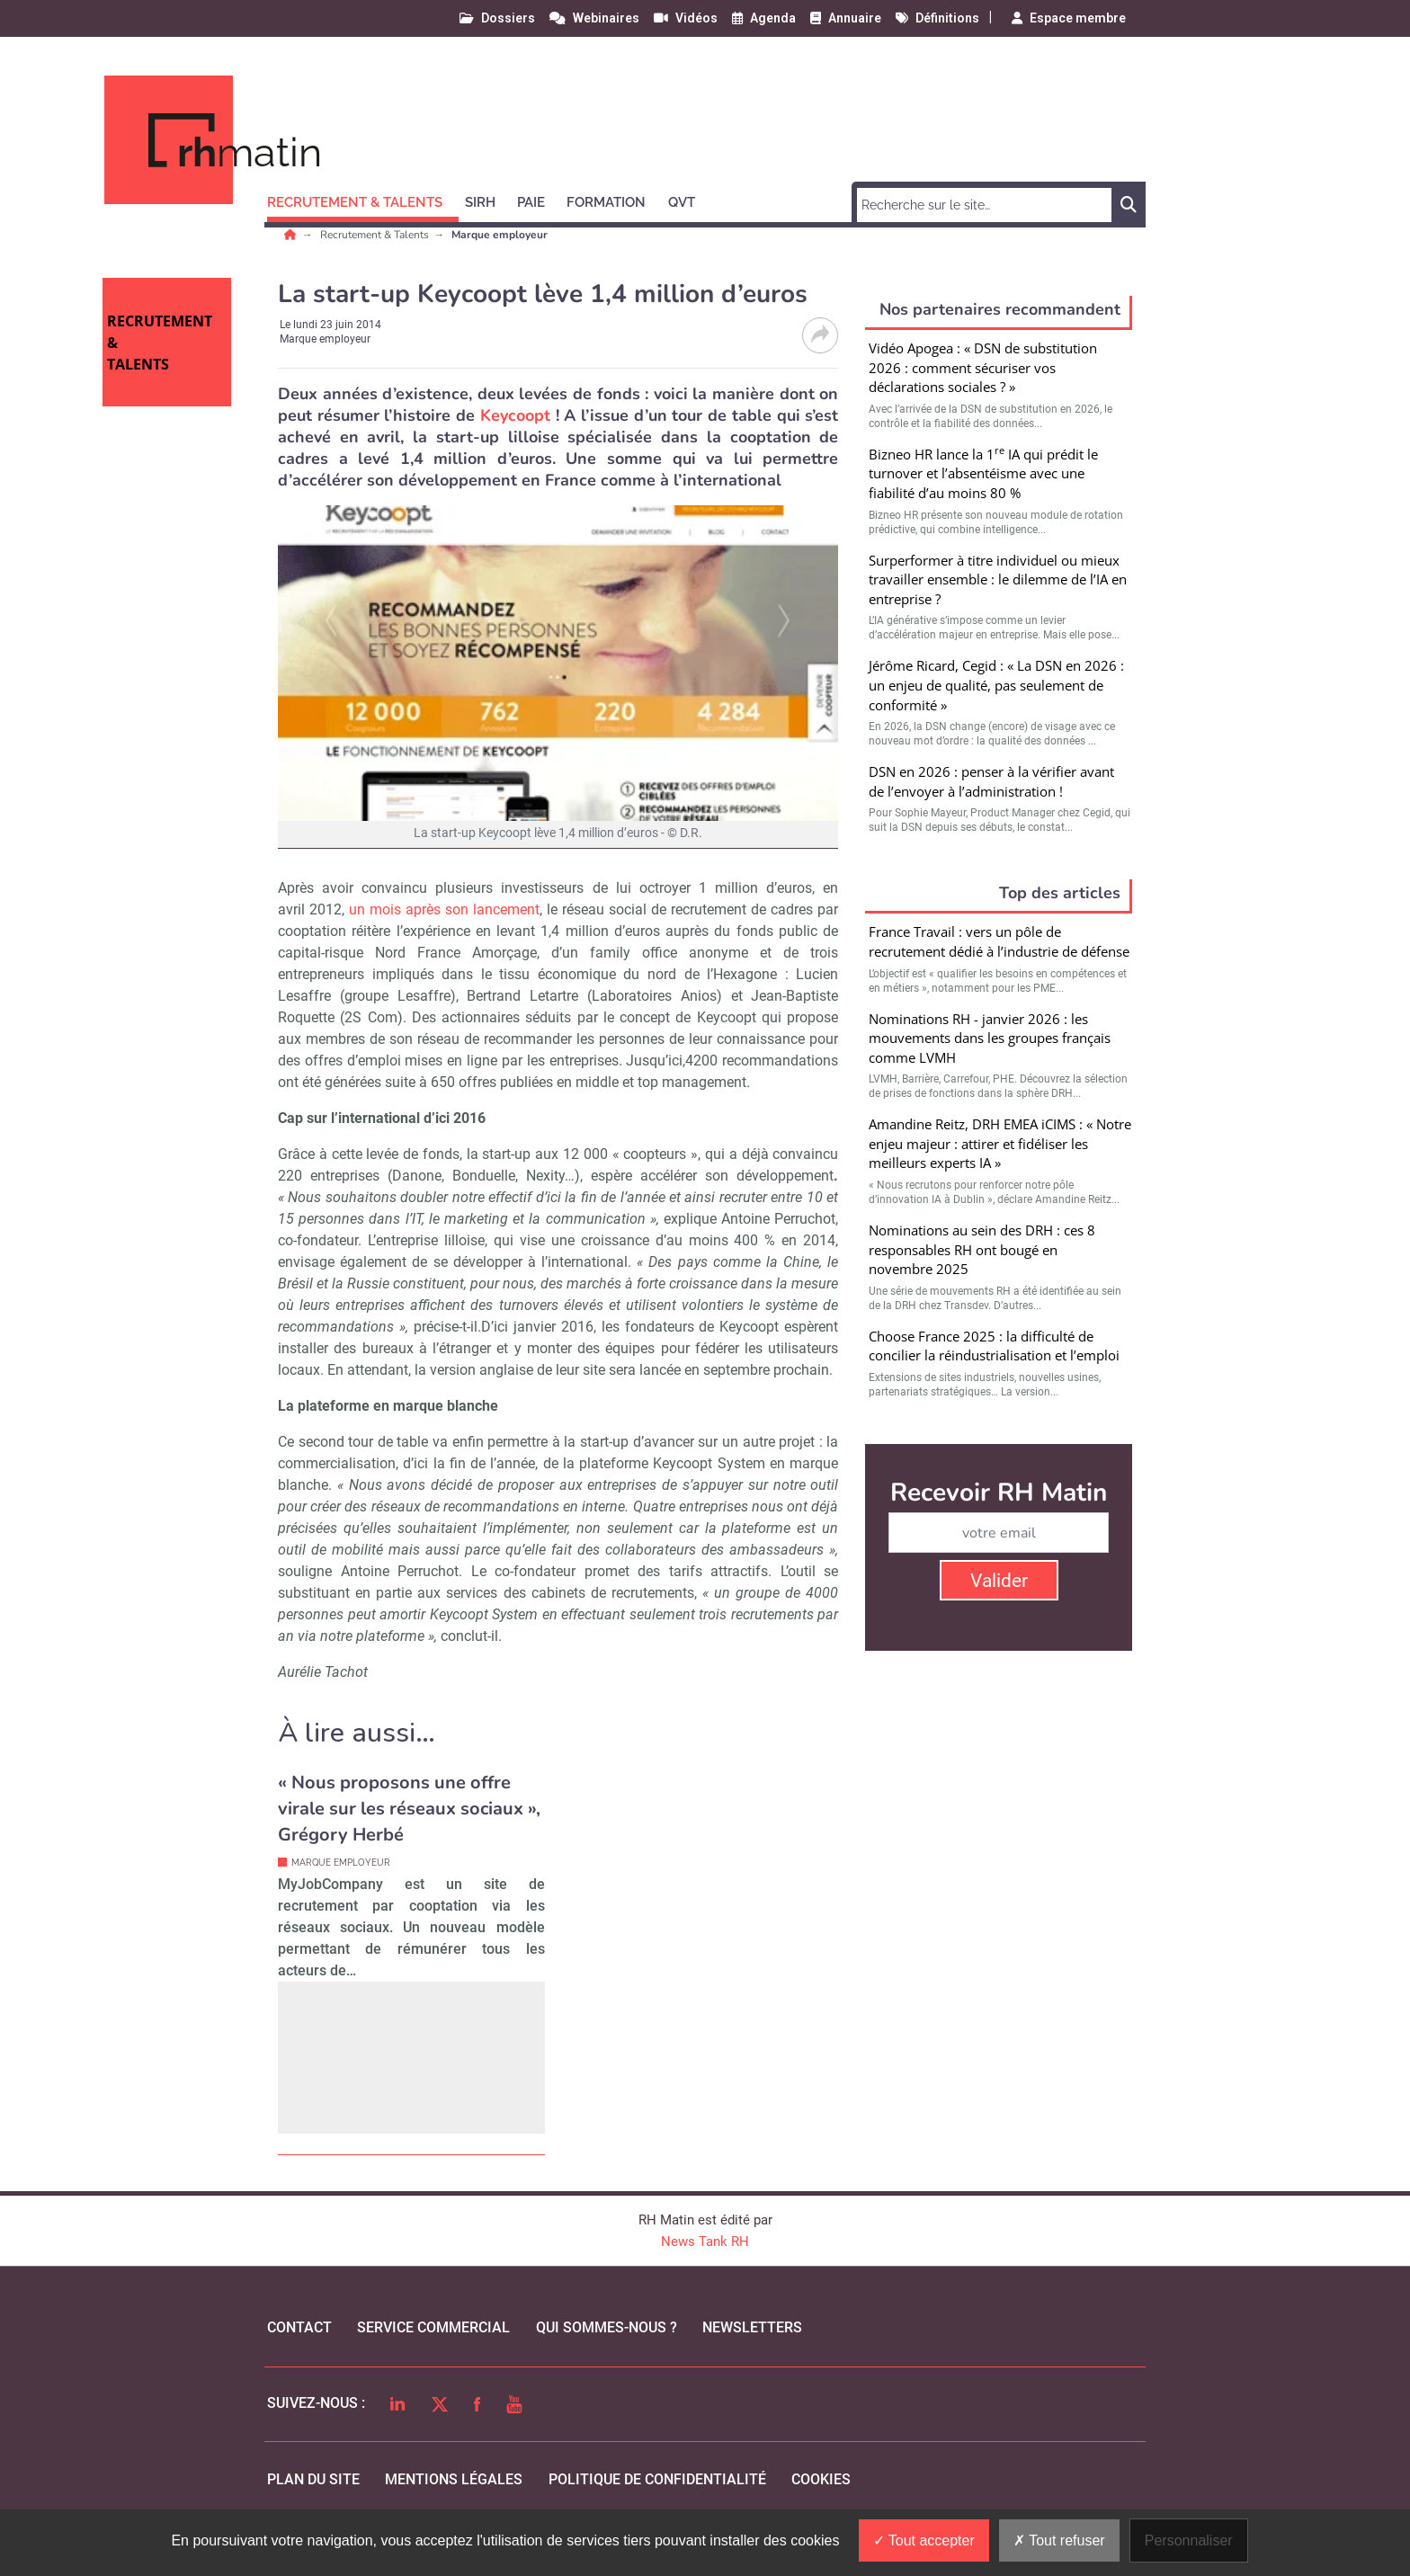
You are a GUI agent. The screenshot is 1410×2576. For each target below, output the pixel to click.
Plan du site (313, 2479)
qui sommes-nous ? (606, 2327)
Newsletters (752, 2327)
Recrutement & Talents (376, 234)
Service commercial (433, 2327)
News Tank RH (705, 2241)
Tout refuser (1059, 2540)
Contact (299, 2327)
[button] (363, 199)
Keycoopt (515, 415)
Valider (999, 1580)
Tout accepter (924, 2540)
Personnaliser (1189, 2540)
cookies (821, 2479)
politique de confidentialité (657, 2479)
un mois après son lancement (444, 909)
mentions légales (453, 2479)
